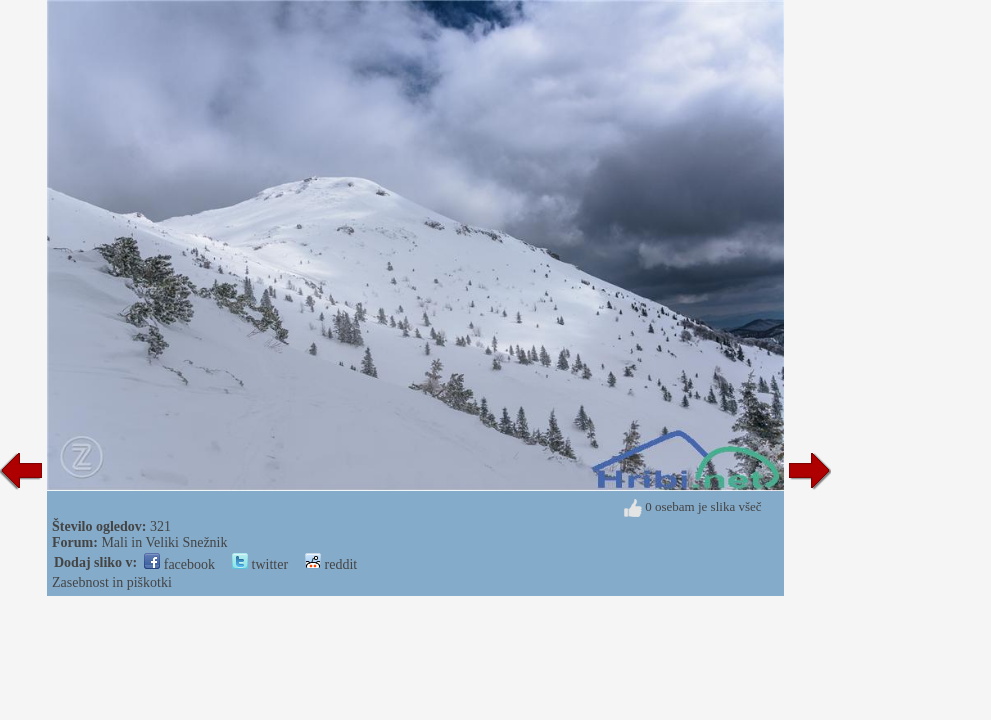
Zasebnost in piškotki (112, 582)
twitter (260, 564)
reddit (331, 564)
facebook (179, 564)
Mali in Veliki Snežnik (164, 542)
